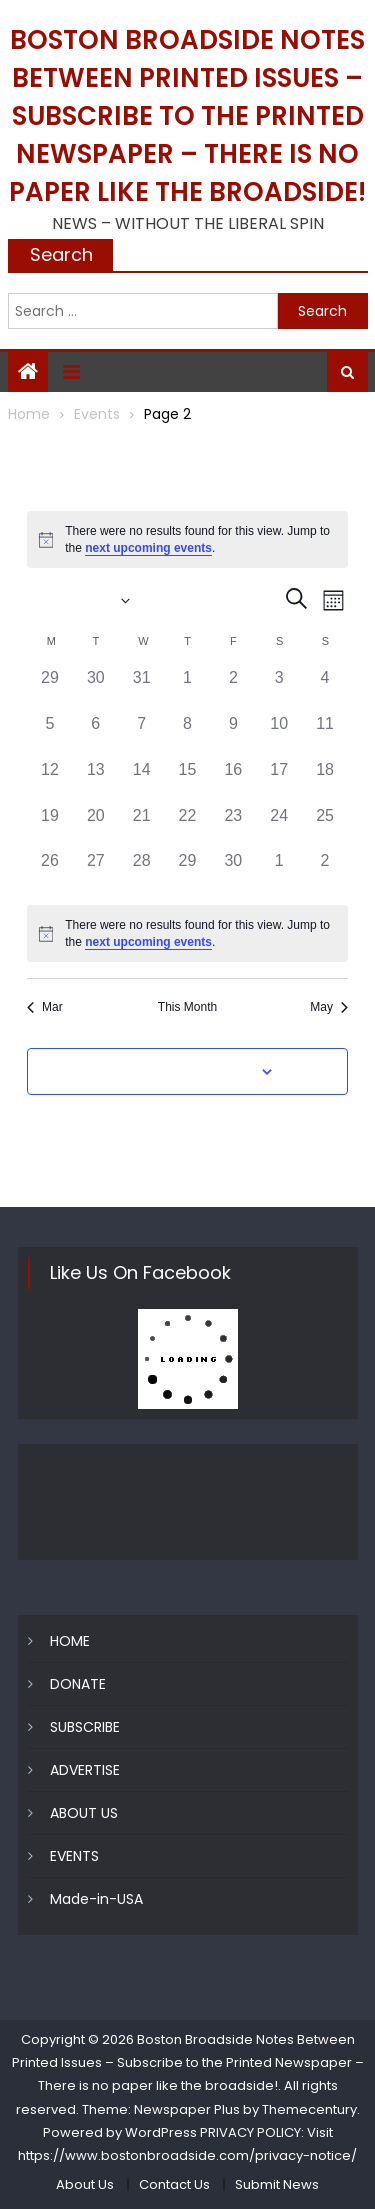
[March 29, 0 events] (50, 689)
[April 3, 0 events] (279, 689)
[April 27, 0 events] (96, 872)
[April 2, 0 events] (233, 689)
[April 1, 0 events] (188, 689)
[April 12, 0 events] (50, 781)
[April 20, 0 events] (96, 827)
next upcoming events (148, 548)
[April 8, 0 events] (188, 735)
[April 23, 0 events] (233, 827)
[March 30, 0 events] (96, 689)
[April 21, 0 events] (142, 827)
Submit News (277, 2184)
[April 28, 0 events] (142, 872)
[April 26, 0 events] (50, 872)
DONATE (78, 1684)
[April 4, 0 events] (325, 689)
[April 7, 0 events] (142, 735)
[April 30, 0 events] (233, 872)
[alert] (187, 539)
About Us (85, 2184)
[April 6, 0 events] (96, 735)
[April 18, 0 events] (325, 781)
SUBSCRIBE (85, 1727)
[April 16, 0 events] (233, 781)
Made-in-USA (96, 1899)
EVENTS (74, 1856)
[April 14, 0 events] (142, 781)
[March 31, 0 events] (142, 689)
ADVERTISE (85, 1770)
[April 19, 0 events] (50, 827)
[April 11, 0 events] (325, 735)
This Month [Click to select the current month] (187, 1007)
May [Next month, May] (329, 1007)
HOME (70, 1641)
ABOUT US (84, 1813)
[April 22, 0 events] (188, 827)
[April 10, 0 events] (279, 735)
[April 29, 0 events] (188, 872)
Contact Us (174, 2184)
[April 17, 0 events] (279, 781)
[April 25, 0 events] (325, 827)
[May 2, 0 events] (325, 872)
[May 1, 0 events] (279, 872)
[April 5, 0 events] (50, 735)
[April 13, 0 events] (96, 781)
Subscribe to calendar (176, 1072)
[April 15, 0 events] (188, 781)
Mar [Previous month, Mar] (45, 1007)
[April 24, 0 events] (279, 827)
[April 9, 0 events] (233, 735)
